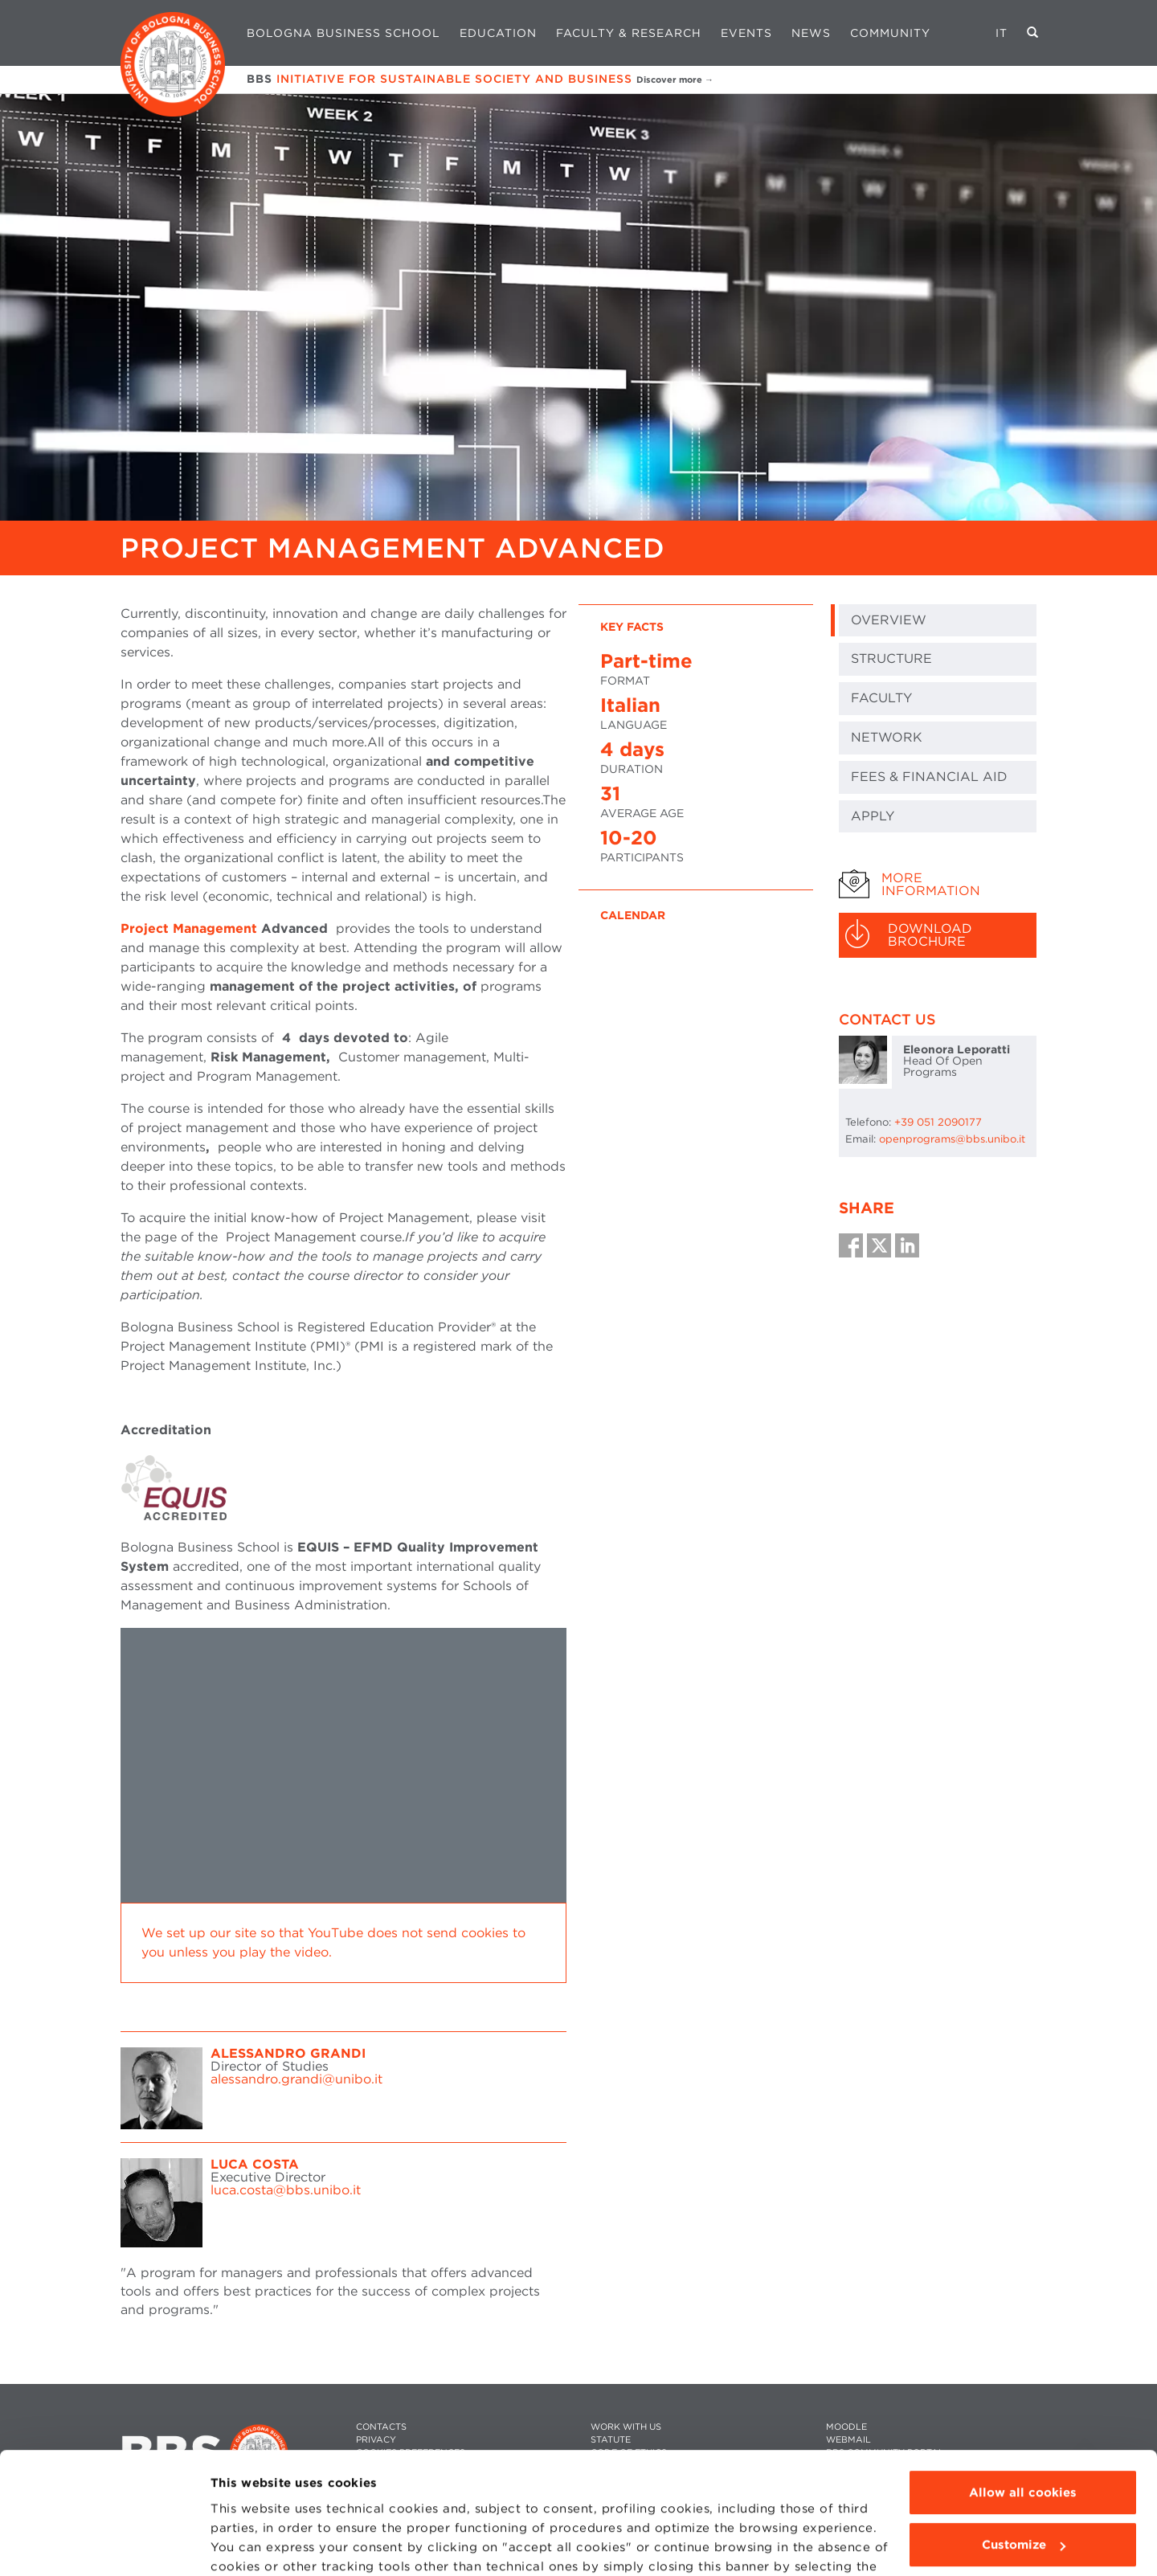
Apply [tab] (872, 816)
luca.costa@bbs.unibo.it (286, 2190)
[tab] (938, 885)
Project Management (189, 928)
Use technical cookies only (1023, 2493)
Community (890, 33)
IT (1002, 33)
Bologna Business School (343, 33)
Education (498, 33)
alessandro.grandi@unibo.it (296, 2079)
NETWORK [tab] (886, 737)
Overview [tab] (888, 620)
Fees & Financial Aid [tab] (929, 776)
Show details (251, 2544)
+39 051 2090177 (938, 1122)
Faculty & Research (628, 33)
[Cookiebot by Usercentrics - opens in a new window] (104, 2545)
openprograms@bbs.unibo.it (952, 1139)
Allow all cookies (1023, 2388)
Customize (1023, 2440)
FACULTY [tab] (881, 697)
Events (746, 33)
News (811, 33)
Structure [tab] (891, 658)
